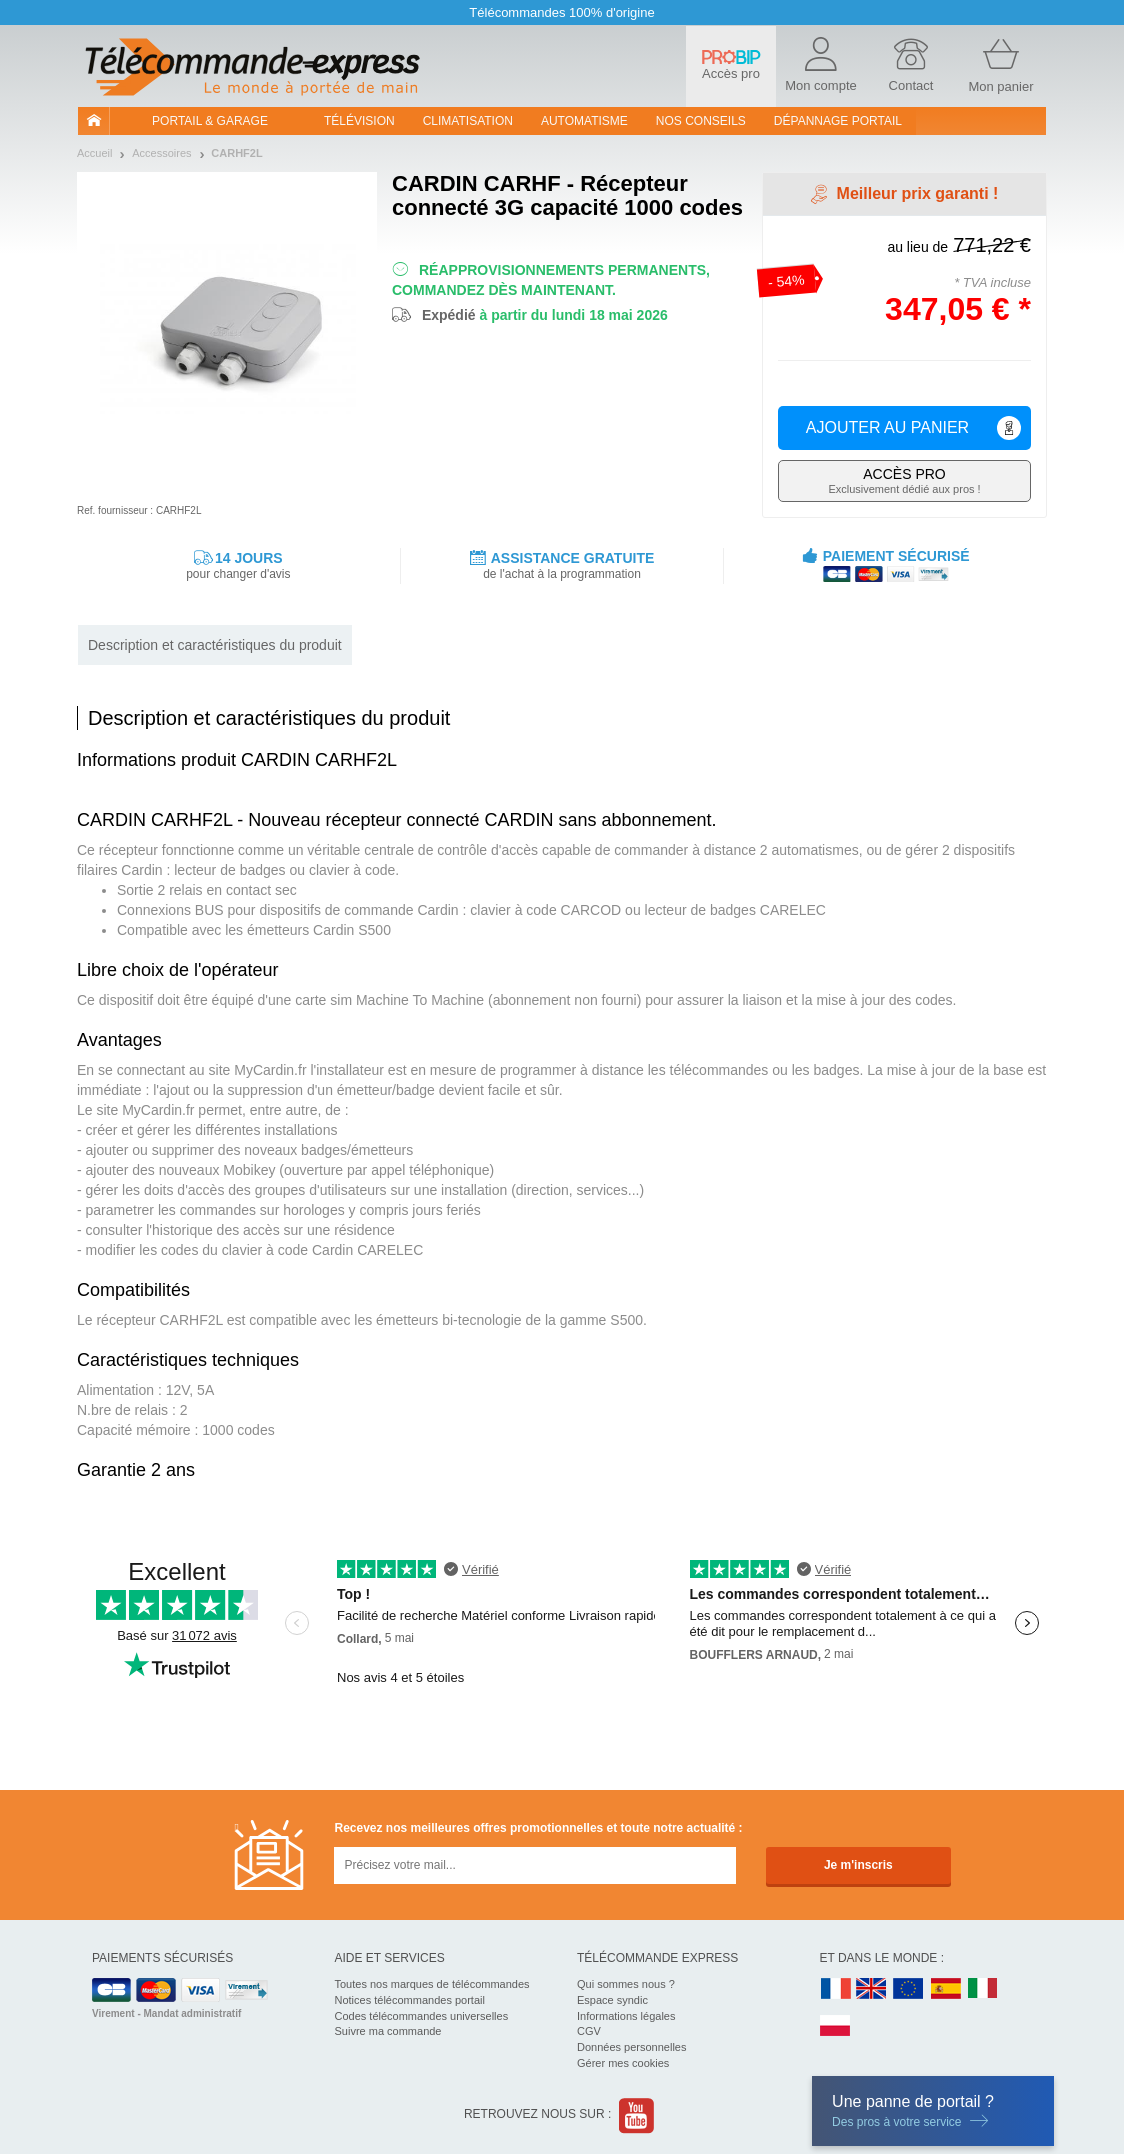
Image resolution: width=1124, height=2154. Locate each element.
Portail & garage (210, 121)
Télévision (359, 121)
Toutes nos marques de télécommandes (432, 1984)
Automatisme (584, 121)
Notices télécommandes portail (410, 2000)
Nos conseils (701, 121)
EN (909, 1989)
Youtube (637, 2115)
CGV (589, 2031)
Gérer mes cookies (623, 2063)
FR (836, 1989)
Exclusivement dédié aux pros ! (904, 480)
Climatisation (468, 121)
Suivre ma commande (388, 2031)
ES (946, 1989)
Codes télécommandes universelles (422, 2016)
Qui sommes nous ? (626, 1984)
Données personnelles (631, 2047)
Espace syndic (612, 2000)
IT (983, 1989)
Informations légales (626, 2016)
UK (872, 1989)
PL (836, 2026)
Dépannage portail (838, 121)
